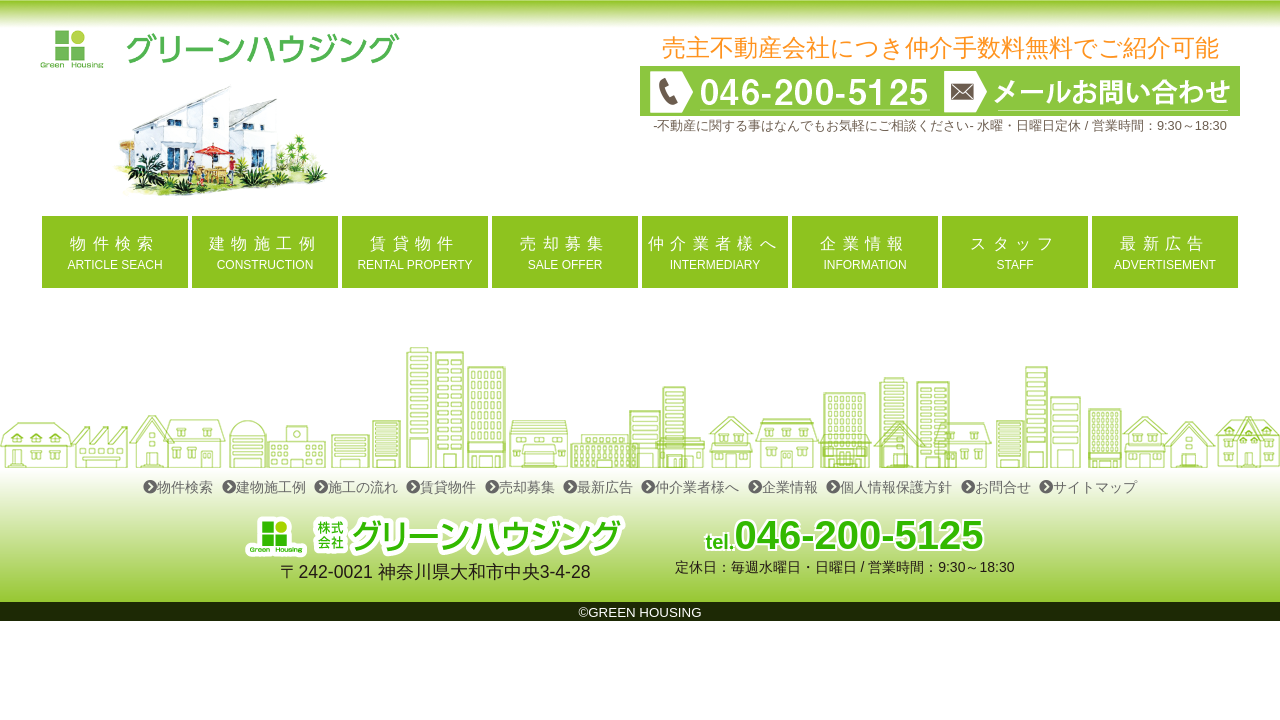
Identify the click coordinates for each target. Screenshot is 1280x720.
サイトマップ (1088, 487)
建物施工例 (264, 487)
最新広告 (598, 487)
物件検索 (178, 487)
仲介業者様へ (690, 487)
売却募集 (520, 487)
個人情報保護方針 (889, 487)
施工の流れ (356, 487)
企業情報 (783, 487)
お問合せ (996, 487)
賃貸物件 (441, 487)
